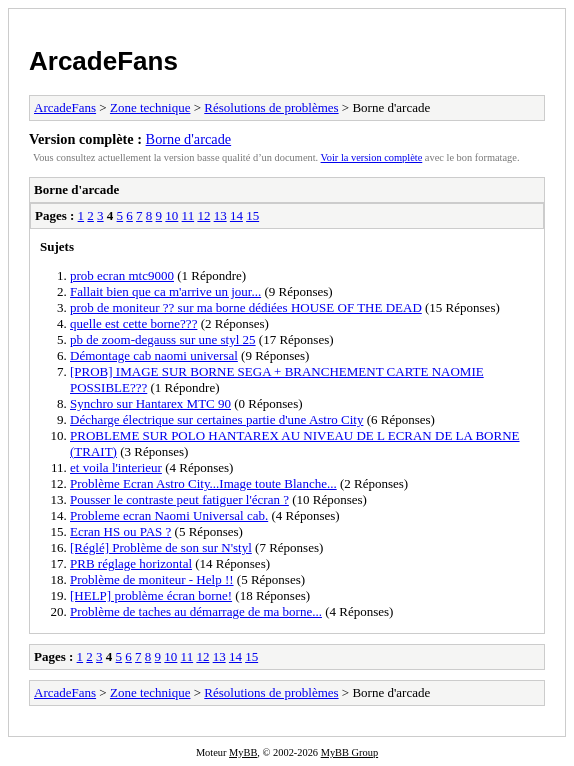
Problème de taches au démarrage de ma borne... (196, 611)
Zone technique (150, 107)
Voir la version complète (372, 157)
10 (171, 215)
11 (188, 215)
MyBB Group (349, 752)
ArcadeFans (103, 61)
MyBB (243, 752)
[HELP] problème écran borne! (151, 595)
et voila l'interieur (116, 467)
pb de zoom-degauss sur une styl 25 (163, 339)
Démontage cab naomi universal (154, 355)
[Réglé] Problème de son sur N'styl (161, 547)
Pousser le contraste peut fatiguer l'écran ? (179, 499)
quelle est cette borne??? (133, 323)
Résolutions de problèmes (271, 107)
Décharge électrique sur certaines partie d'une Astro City (216, 419)
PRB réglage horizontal (131, 563)
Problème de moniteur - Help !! (152, 579)
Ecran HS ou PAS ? (120, 531)
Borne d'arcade (189, 139)
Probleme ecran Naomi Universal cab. (169, 515)
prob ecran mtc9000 (122, 275)
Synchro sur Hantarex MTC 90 (150, 403)
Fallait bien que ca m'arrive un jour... (165, 291)
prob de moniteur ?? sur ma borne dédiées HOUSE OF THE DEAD (246, 307)
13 (220, 215)
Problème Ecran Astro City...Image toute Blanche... (203, 483)
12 (203, 215)
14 (236, 215)
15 (252, 215)
